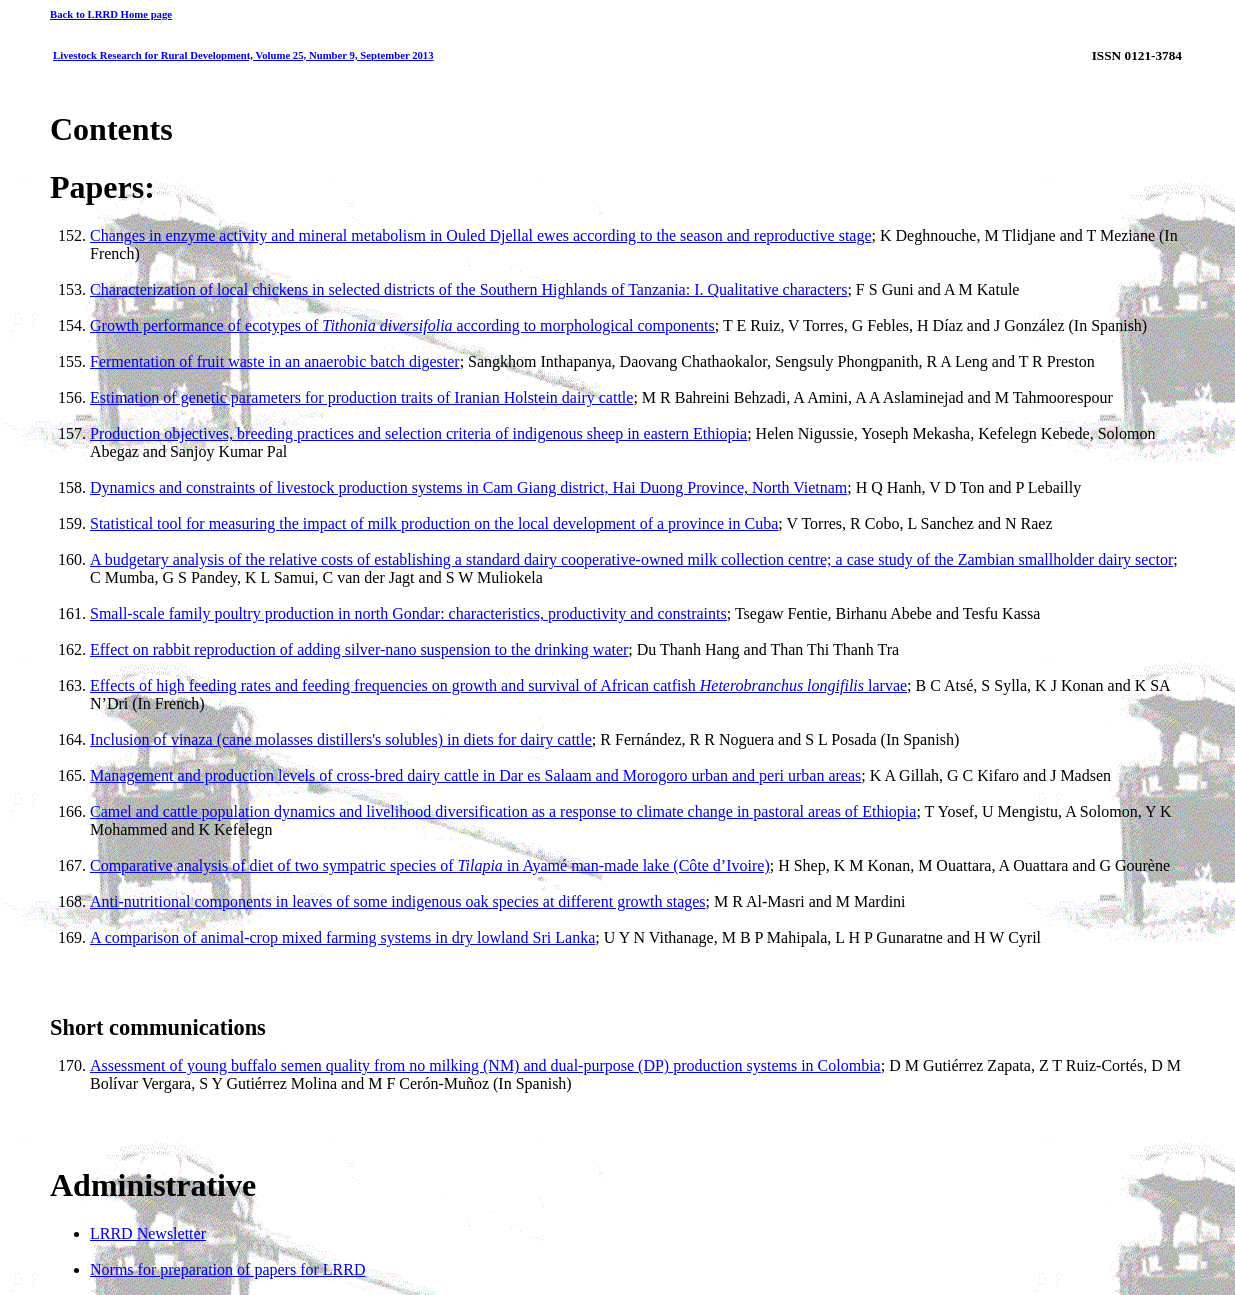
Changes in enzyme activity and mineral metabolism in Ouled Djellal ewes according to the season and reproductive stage (481, 235)
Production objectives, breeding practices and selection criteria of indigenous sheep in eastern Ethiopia (418, 433)
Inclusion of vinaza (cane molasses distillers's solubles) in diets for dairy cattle (341, 739)
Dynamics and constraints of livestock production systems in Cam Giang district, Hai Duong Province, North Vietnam (468, 487)
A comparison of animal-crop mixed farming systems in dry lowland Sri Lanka (342, 937)
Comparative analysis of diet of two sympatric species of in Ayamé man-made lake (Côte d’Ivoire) (430, 865)
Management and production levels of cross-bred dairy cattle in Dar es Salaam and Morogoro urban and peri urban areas (475, 775)
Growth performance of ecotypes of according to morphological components (402, 325)
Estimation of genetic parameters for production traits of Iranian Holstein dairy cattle (361, 397)
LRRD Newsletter (148, 1233)
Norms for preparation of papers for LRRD (227, 1269)
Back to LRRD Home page (111, 14)
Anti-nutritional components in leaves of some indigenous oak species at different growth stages (398, 901)
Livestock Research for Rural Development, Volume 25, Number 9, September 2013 (243, 55)
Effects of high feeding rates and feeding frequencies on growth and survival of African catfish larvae (498, 685)
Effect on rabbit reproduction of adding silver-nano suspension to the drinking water (359, 649)
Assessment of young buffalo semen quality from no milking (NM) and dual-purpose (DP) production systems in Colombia (485, 1065)
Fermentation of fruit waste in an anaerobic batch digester (275, 361)
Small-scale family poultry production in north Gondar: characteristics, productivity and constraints (408, 613)
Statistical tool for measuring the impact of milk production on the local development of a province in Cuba (434, 523)
